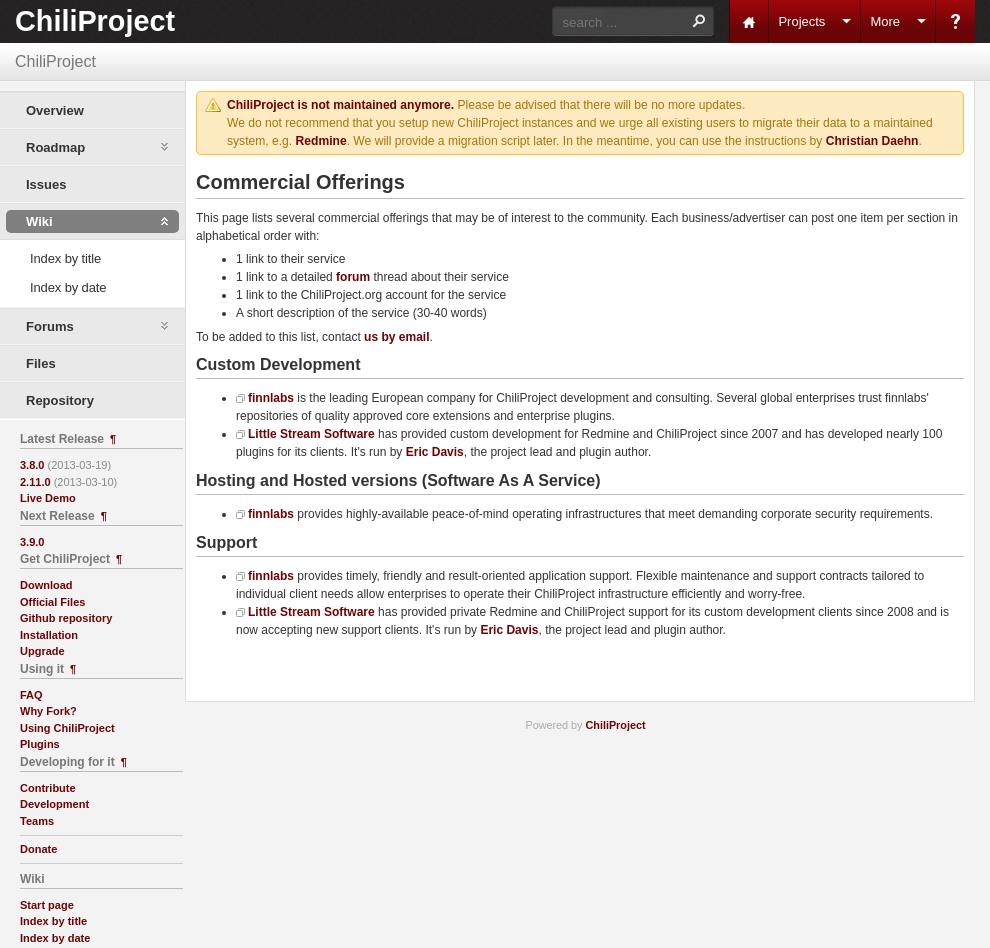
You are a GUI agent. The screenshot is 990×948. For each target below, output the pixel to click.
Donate (38, 849)
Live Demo (48, 498)
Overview (55, 110)
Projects (801, 21)
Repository (60, 400)
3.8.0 (32, 465)
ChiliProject (95, 21)
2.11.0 (35, 482)
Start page (47, 905)
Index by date (68, 287)
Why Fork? (48, 711)
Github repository (66, 618)
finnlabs (271, 398)
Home (749, 21)
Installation (49, 635)
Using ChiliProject (67, 728)
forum (353, 277)
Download (46, 585)
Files (41, 363)
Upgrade (42, 651)
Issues (46, 184)
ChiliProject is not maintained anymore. (340, 105)
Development (54, 804)
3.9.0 (32, 542)
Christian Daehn (872, 141)
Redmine (321, 141)
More (885, 21)
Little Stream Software (311, 434)
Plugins (40, 744)
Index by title (65, 258)
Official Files (52, 602)
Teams (37, 821)
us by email (396, 337)
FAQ (31, 695)
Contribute (48, 788)
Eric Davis (435, 452)
